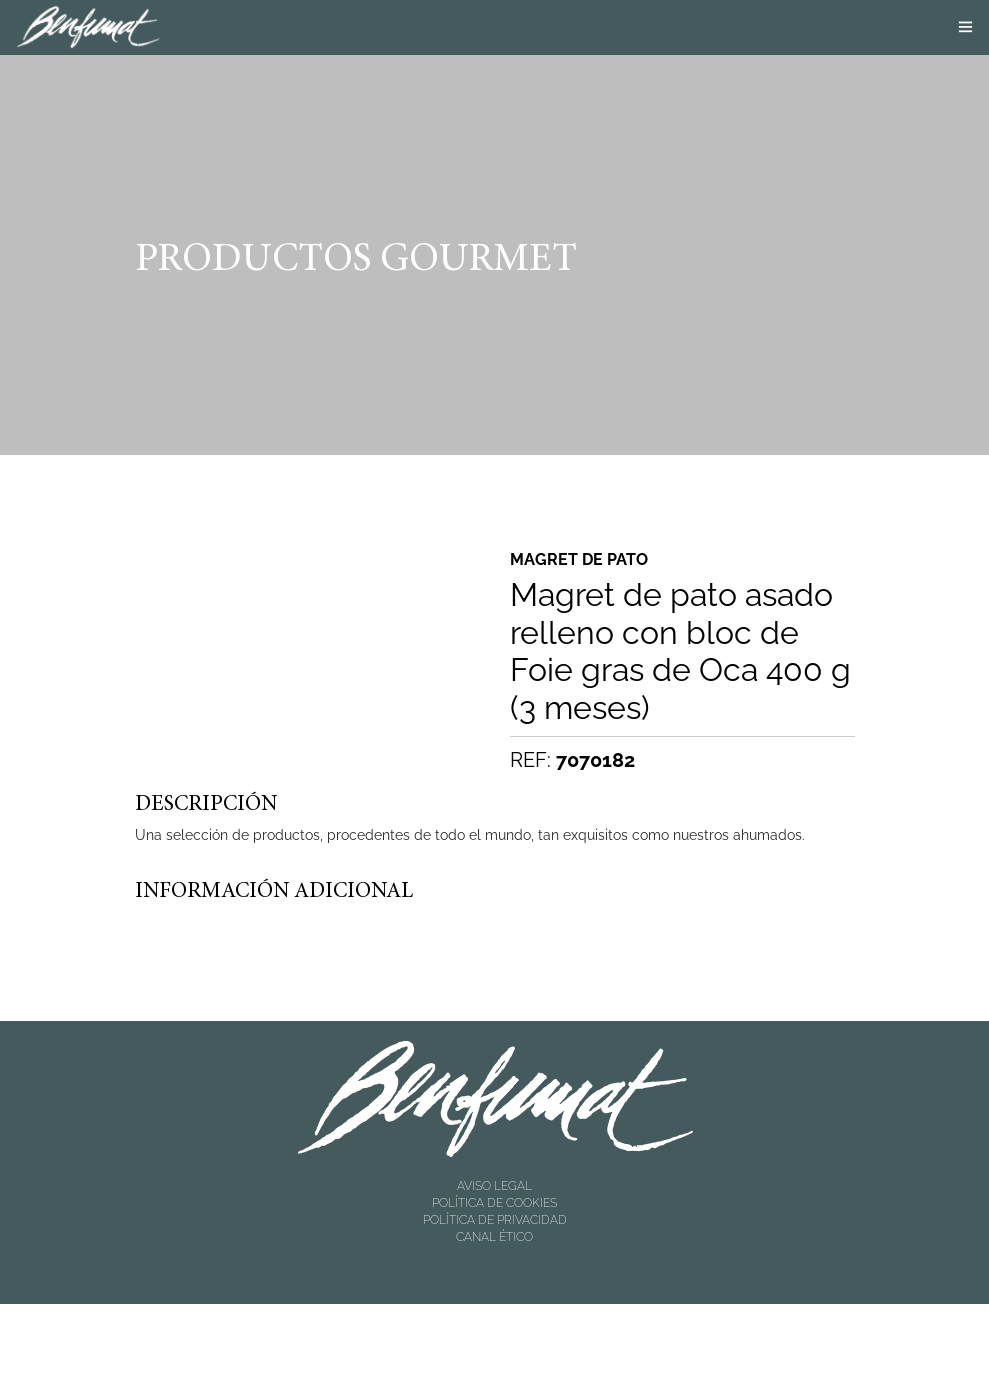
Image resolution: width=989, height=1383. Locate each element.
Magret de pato (579, 560)
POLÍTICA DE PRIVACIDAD (495, 1220)
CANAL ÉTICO (494, 1237)
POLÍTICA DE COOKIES (494, 1203)
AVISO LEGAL (494, 1186)
